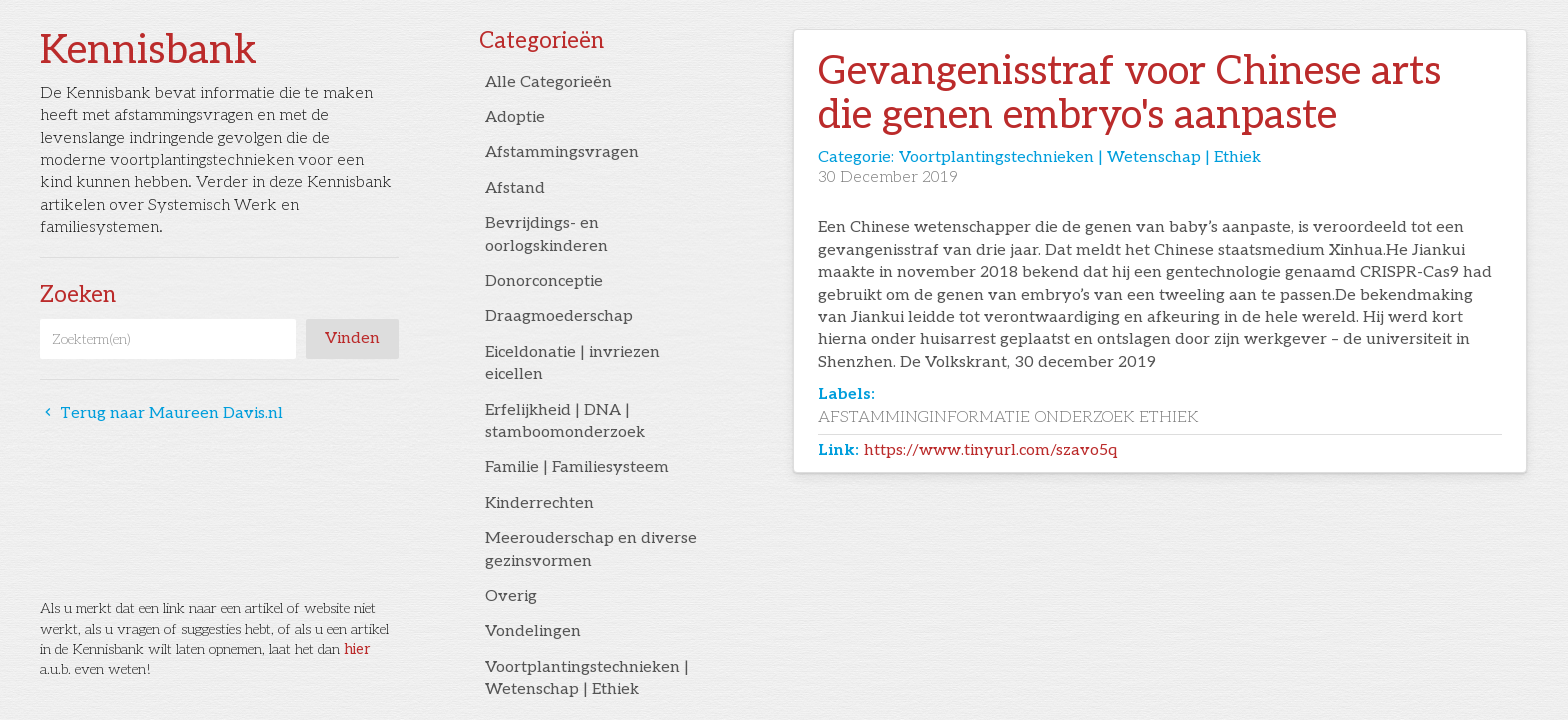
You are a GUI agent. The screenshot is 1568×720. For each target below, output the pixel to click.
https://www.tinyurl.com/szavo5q (990, 450)
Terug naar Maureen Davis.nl (161, 413)
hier (357, 649)
